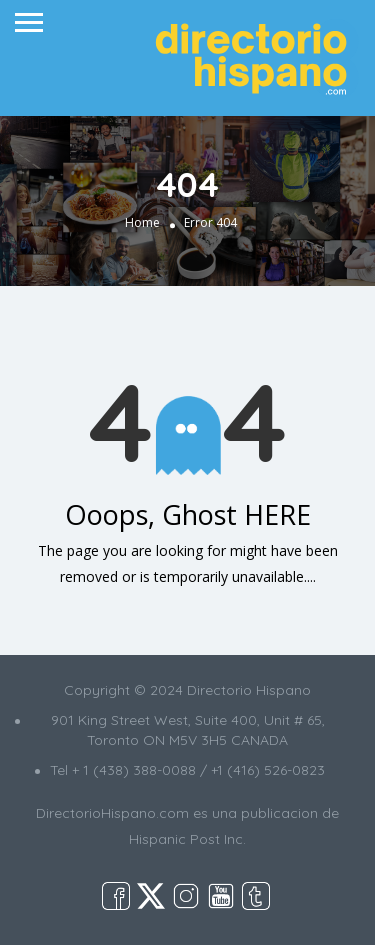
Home (142, 223)
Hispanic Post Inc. (187, 839)
